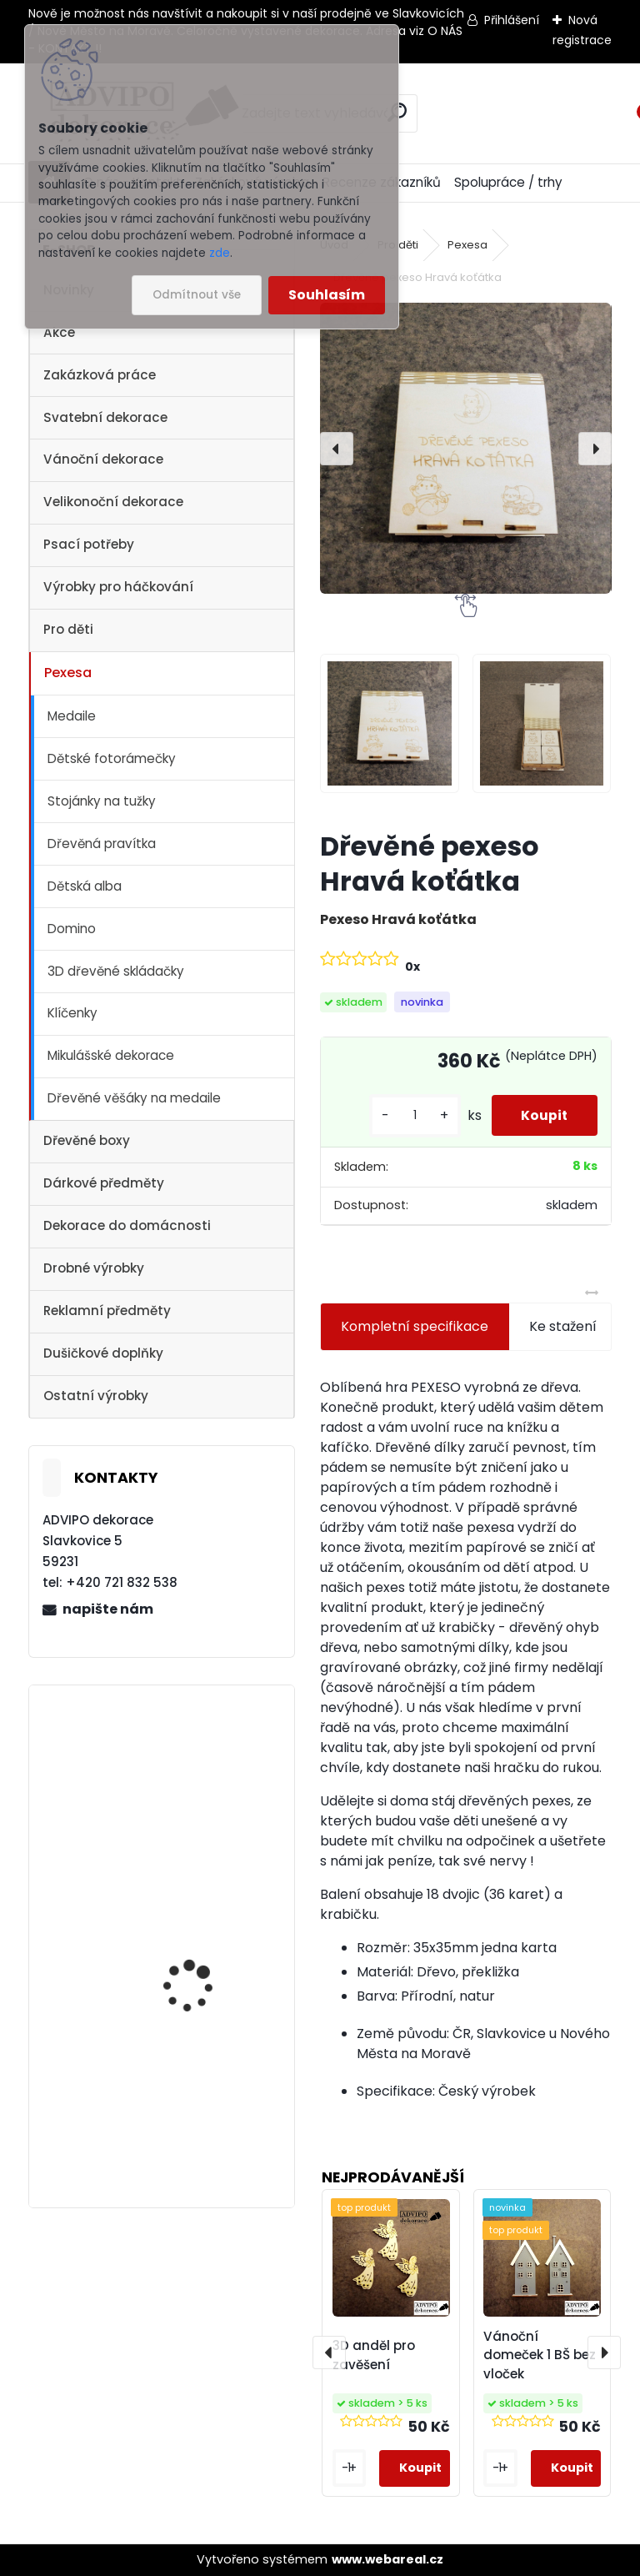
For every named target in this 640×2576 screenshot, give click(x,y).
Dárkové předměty (103, 1183)
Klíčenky (73, 1013)
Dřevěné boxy (86, 1140)
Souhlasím (326, 294)
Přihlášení (511, 20)
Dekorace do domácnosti (127, 1225)
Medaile (72, 716)
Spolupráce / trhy (508, 182)
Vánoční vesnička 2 (195, 1759)
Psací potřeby (88, 544)
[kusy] (406, 1115)
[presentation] (336, 448)
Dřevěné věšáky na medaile (134, 1098)
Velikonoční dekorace (113, 501)
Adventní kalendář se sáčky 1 (201, 1969)
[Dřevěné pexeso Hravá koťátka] (465, 448)
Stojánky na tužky (102, 801)
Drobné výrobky (93, 1268)
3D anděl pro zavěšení (373, 2355)
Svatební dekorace (105, 417)
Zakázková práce (99, 375)
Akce (59, 332)
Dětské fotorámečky (112, 758)
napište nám (107, 1609)
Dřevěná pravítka (102, 843)
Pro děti (68, 629)
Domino (72, 928)
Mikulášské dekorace (111, 1055)
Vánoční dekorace (103, 459)
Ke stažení (563, 1326)
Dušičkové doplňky (103, 1353)
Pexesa (68, 672)
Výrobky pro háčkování (118, 586)
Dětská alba (85, 886)
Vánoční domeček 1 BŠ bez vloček (539, 2355)
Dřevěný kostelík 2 (191, 2089)
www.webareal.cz (387, 2559)
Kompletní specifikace (414, 1326)
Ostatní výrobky (95, 1395)
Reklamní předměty (107, 1310)
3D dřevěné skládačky (116, 971)
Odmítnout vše (196, 295)
